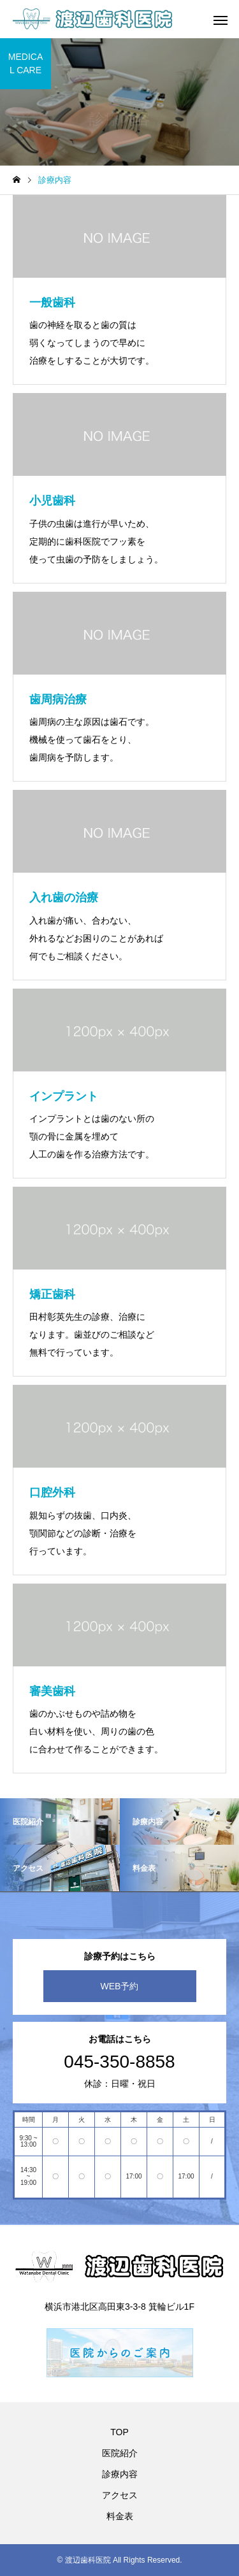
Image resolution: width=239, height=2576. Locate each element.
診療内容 (120, 2474)
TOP (119, 2432)
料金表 (119, 2516)
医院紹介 (120, 2453)
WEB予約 (120, 1986)
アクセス (120, 2495)
